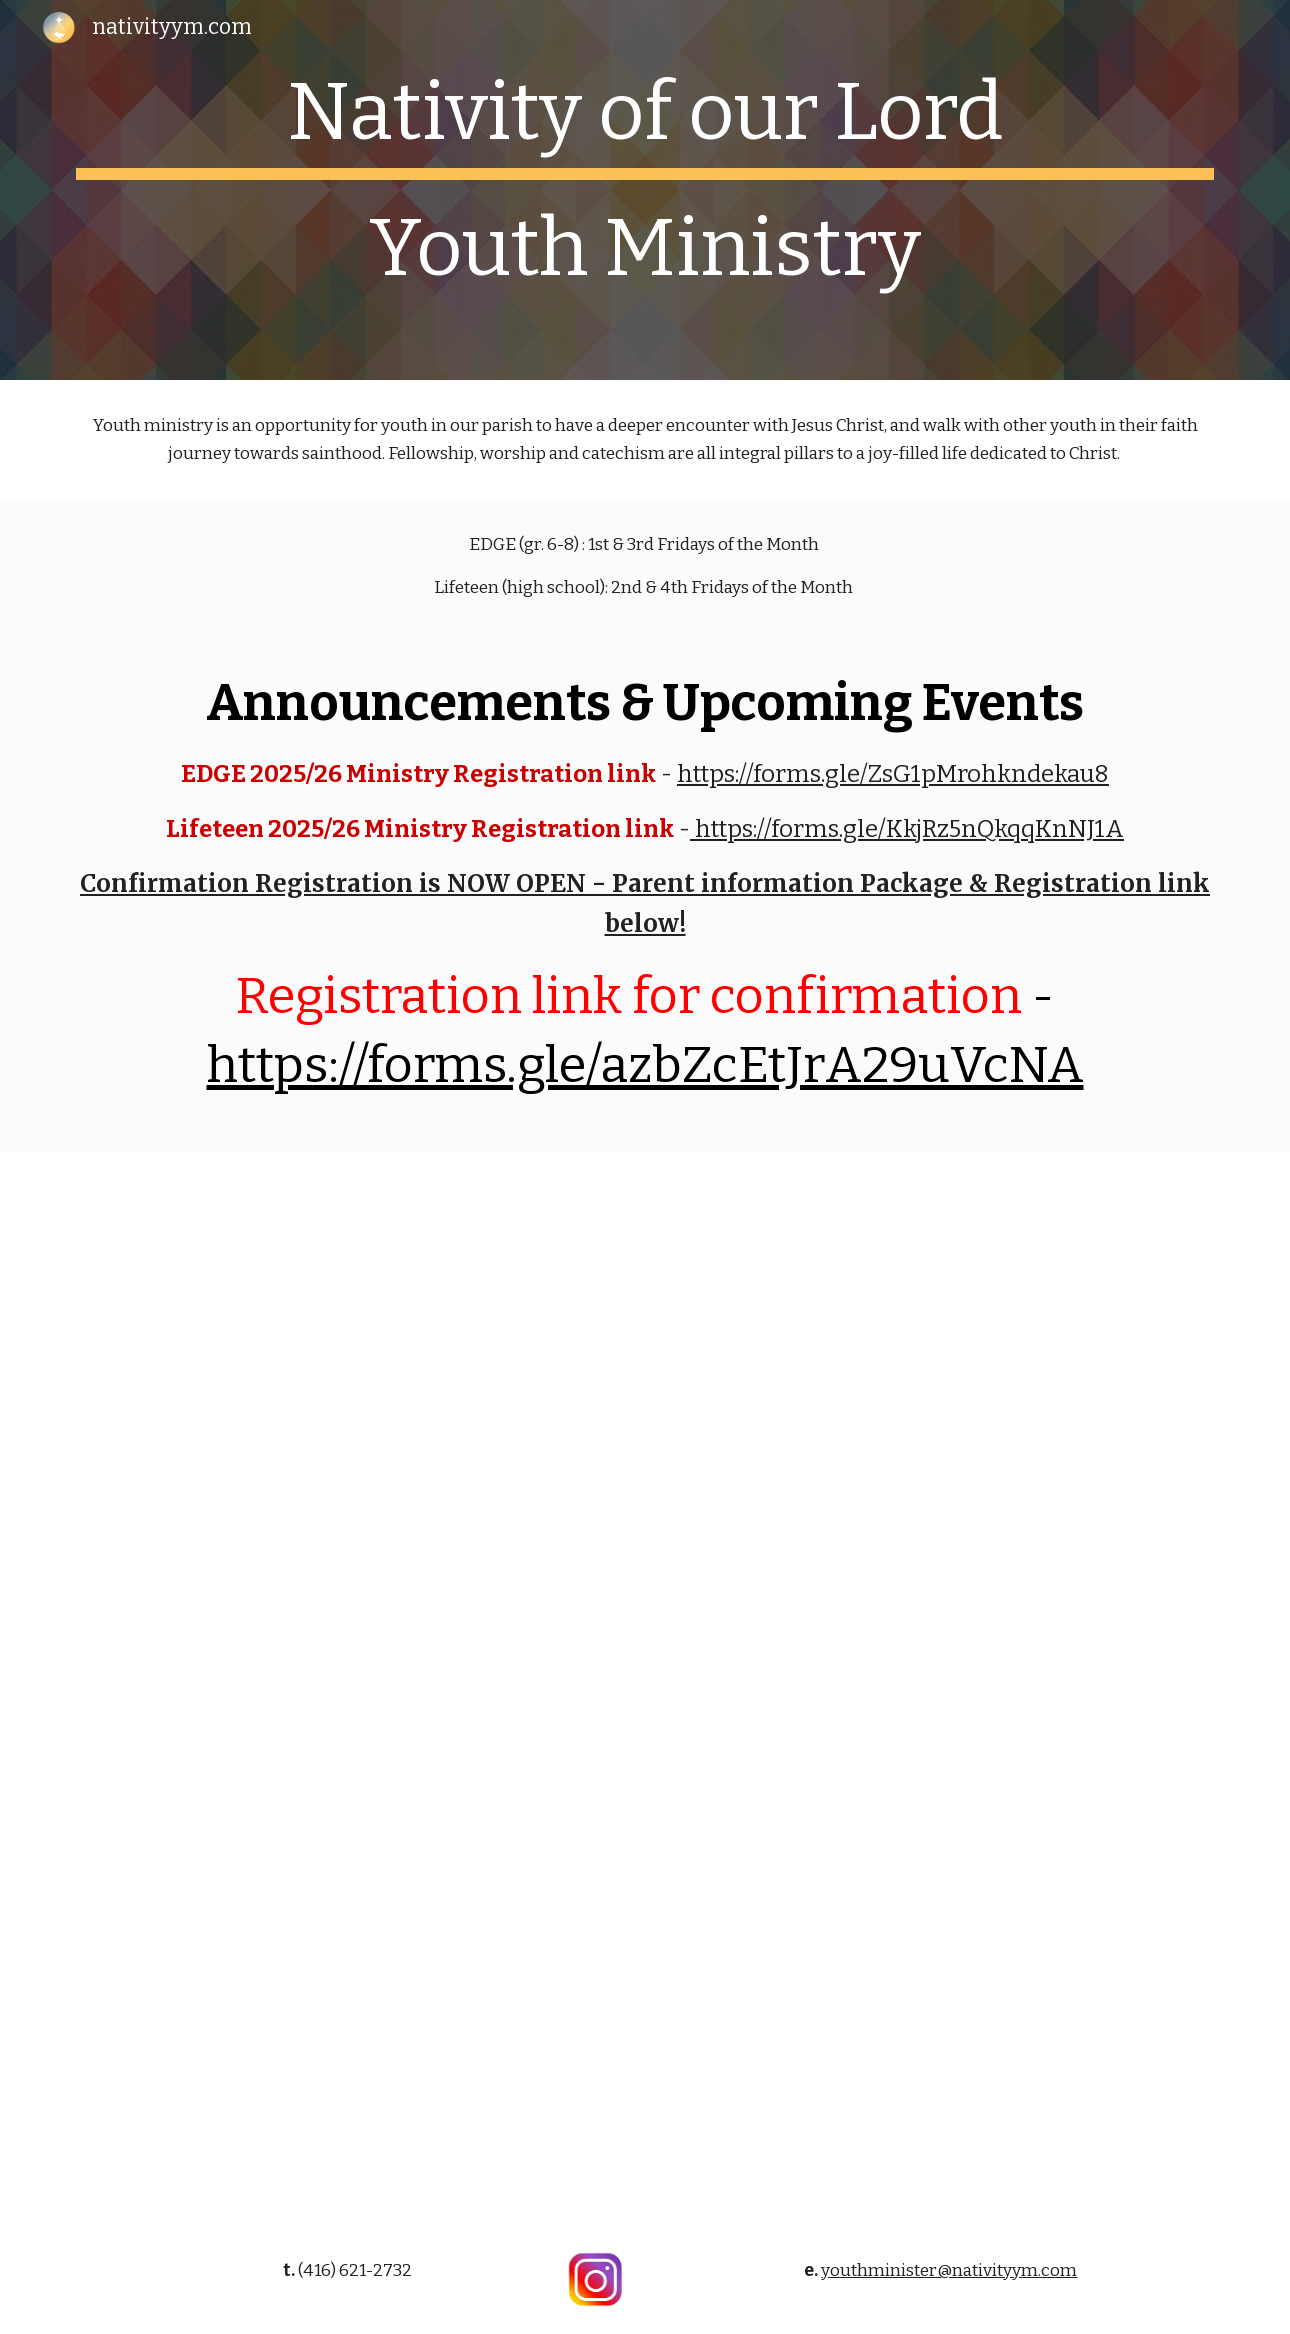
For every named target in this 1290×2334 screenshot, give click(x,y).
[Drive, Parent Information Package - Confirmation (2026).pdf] (645, 1687)
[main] (645, 190)
